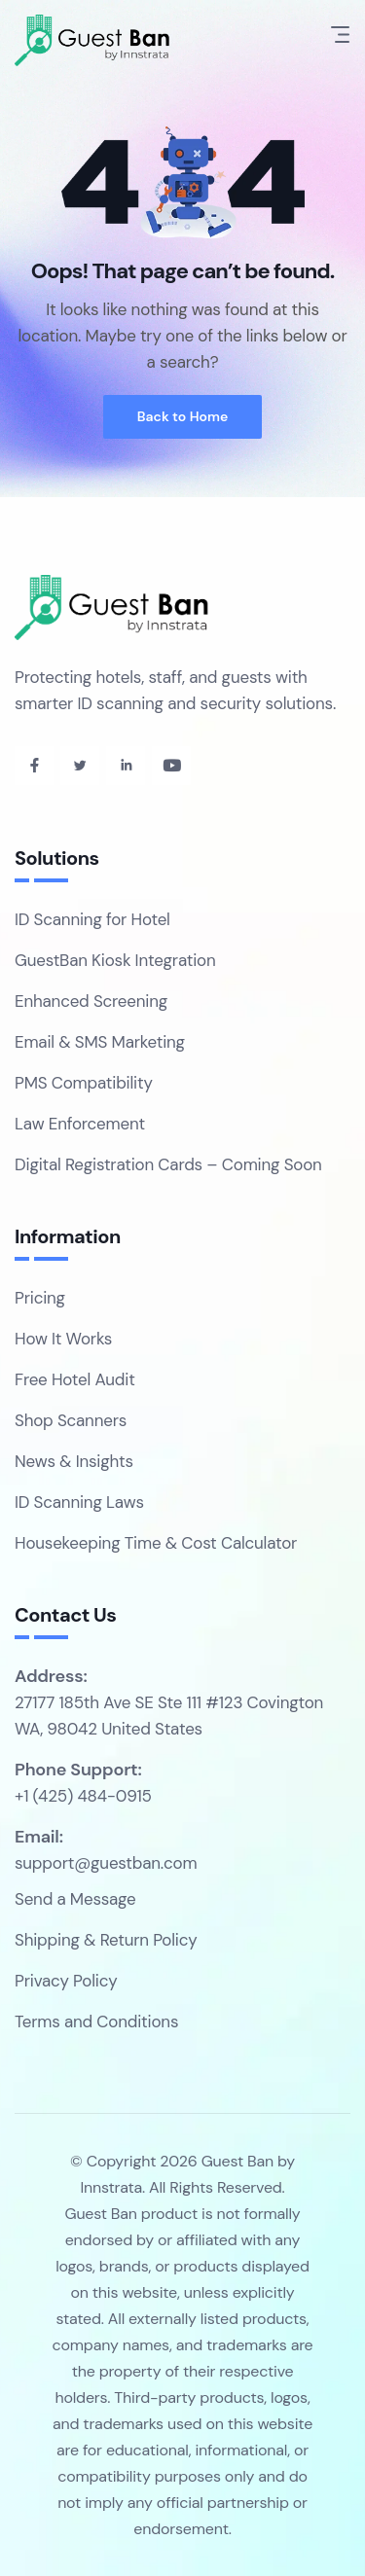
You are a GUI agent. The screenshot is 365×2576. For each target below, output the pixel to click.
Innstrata (111, 2187)
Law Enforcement (80, 1123)
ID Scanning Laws (79, 1502)
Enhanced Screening (91, 1001)
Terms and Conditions (96, 2021)
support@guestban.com (106, 1863)
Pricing (40, 1297)
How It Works (63, 1338)
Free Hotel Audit (75, 1379)
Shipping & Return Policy (106, 1939)
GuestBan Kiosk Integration (115, 960)
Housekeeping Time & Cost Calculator (156, 1543)
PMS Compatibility (84, 1082)
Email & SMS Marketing (100, 1042)
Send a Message (75, 1899)
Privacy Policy (66, 1980)
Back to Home (183, 416)
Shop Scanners (71, 1420)
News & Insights (74, 1461)
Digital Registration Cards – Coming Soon (168, 1164)
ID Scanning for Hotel (92, 919)
